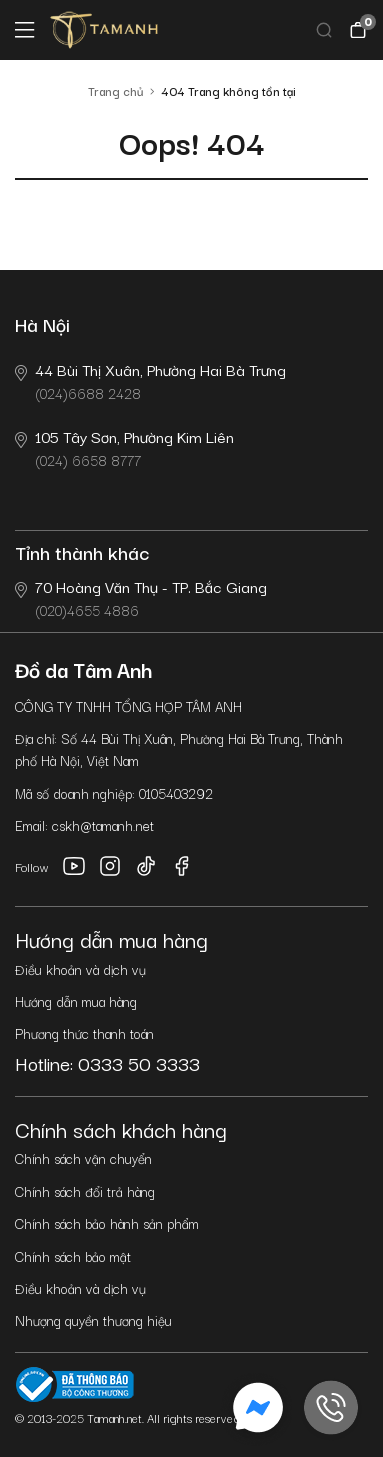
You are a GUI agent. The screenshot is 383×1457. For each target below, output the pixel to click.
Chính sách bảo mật (73, 1256)
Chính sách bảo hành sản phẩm (107, 1223)
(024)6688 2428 (150, 380)
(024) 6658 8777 (124, 447)
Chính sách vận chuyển (83, 1158)
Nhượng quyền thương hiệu (93, 1320)
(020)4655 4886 (141, 597)
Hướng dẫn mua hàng (76, 1001)
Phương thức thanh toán (84, 1033)
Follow (32, 866)
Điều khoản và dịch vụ (80, 969)
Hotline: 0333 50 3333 (107, 1063)
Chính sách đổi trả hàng (85, 1191)
